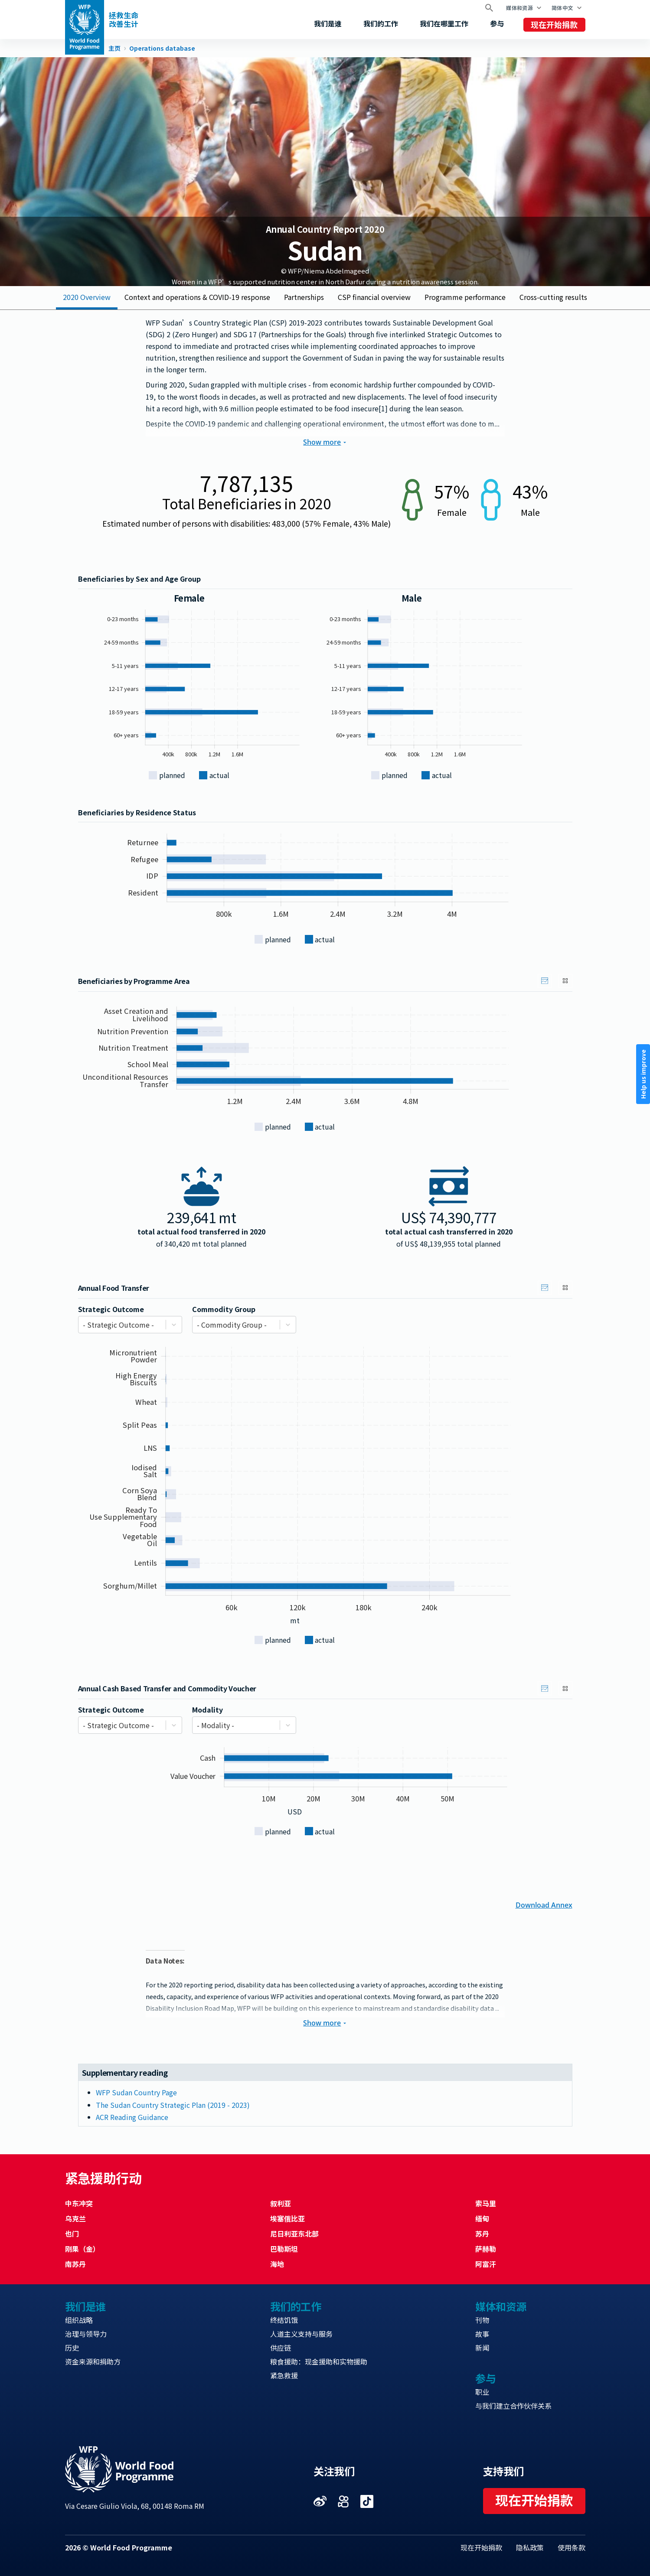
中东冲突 (79, 2203)
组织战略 (79, 2320)
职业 (482, 2392)
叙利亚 (280, 2203)
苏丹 (482, 2233)
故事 (482, 2333)
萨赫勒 (485, 2249)
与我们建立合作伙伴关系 (513, 2405)
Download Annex (544, 1904)
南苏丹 (75, 2264)
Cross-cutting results (553, 297)
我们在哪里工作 (444, 23)
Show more (324, 442)
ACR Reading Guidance (132, 2117)
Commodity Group (223, 1309)
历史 (72, 2347)
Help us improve (643, 1074)
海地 (277, 2264)
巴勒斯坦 (284, 2249)
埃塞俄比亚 (287, 2218)
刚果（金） (82, 2249)
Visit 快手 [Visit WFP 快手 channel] (343, 2501)
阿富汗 (485, 2264)
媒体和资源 (519, 7)
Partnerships (304, 297)
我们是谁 (328, 23)
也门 (72, 2233)
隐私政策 (530, 2547)
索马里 (485, 2203)
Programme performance (465, 297)
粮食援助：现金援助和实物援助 (318, 2361)
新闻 (482, 2347)
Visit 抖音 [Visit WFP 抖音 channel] (366, 2501)
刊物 (482, 2320)
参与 (497, 23)
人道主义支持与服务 (301, 2333)
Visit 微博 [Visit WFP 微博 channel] (320, 2501)
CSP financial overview (374, 297)
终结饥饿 (284, 2320)
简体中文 (562, 7)
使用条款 (571, 2547)
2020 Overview (87, 297)
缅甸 (482, 2218)
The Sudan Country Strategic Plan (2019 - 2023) (173, 2105)
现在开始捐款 (554, 24)
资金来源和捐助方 (93, 2361)
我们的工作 (380, 23)
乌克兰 (75, 2218)
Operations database (162, 48)
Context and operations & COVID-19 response (197, 297)
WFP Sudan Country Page (136, 2092)
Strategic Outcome (111, 1309)
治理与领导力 (86, 2333)
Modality (207, 1709)
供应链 (280, 2347)
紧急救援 (284, 2375)
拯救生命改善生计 (123, 19)
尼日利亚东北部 (294, 2233)
